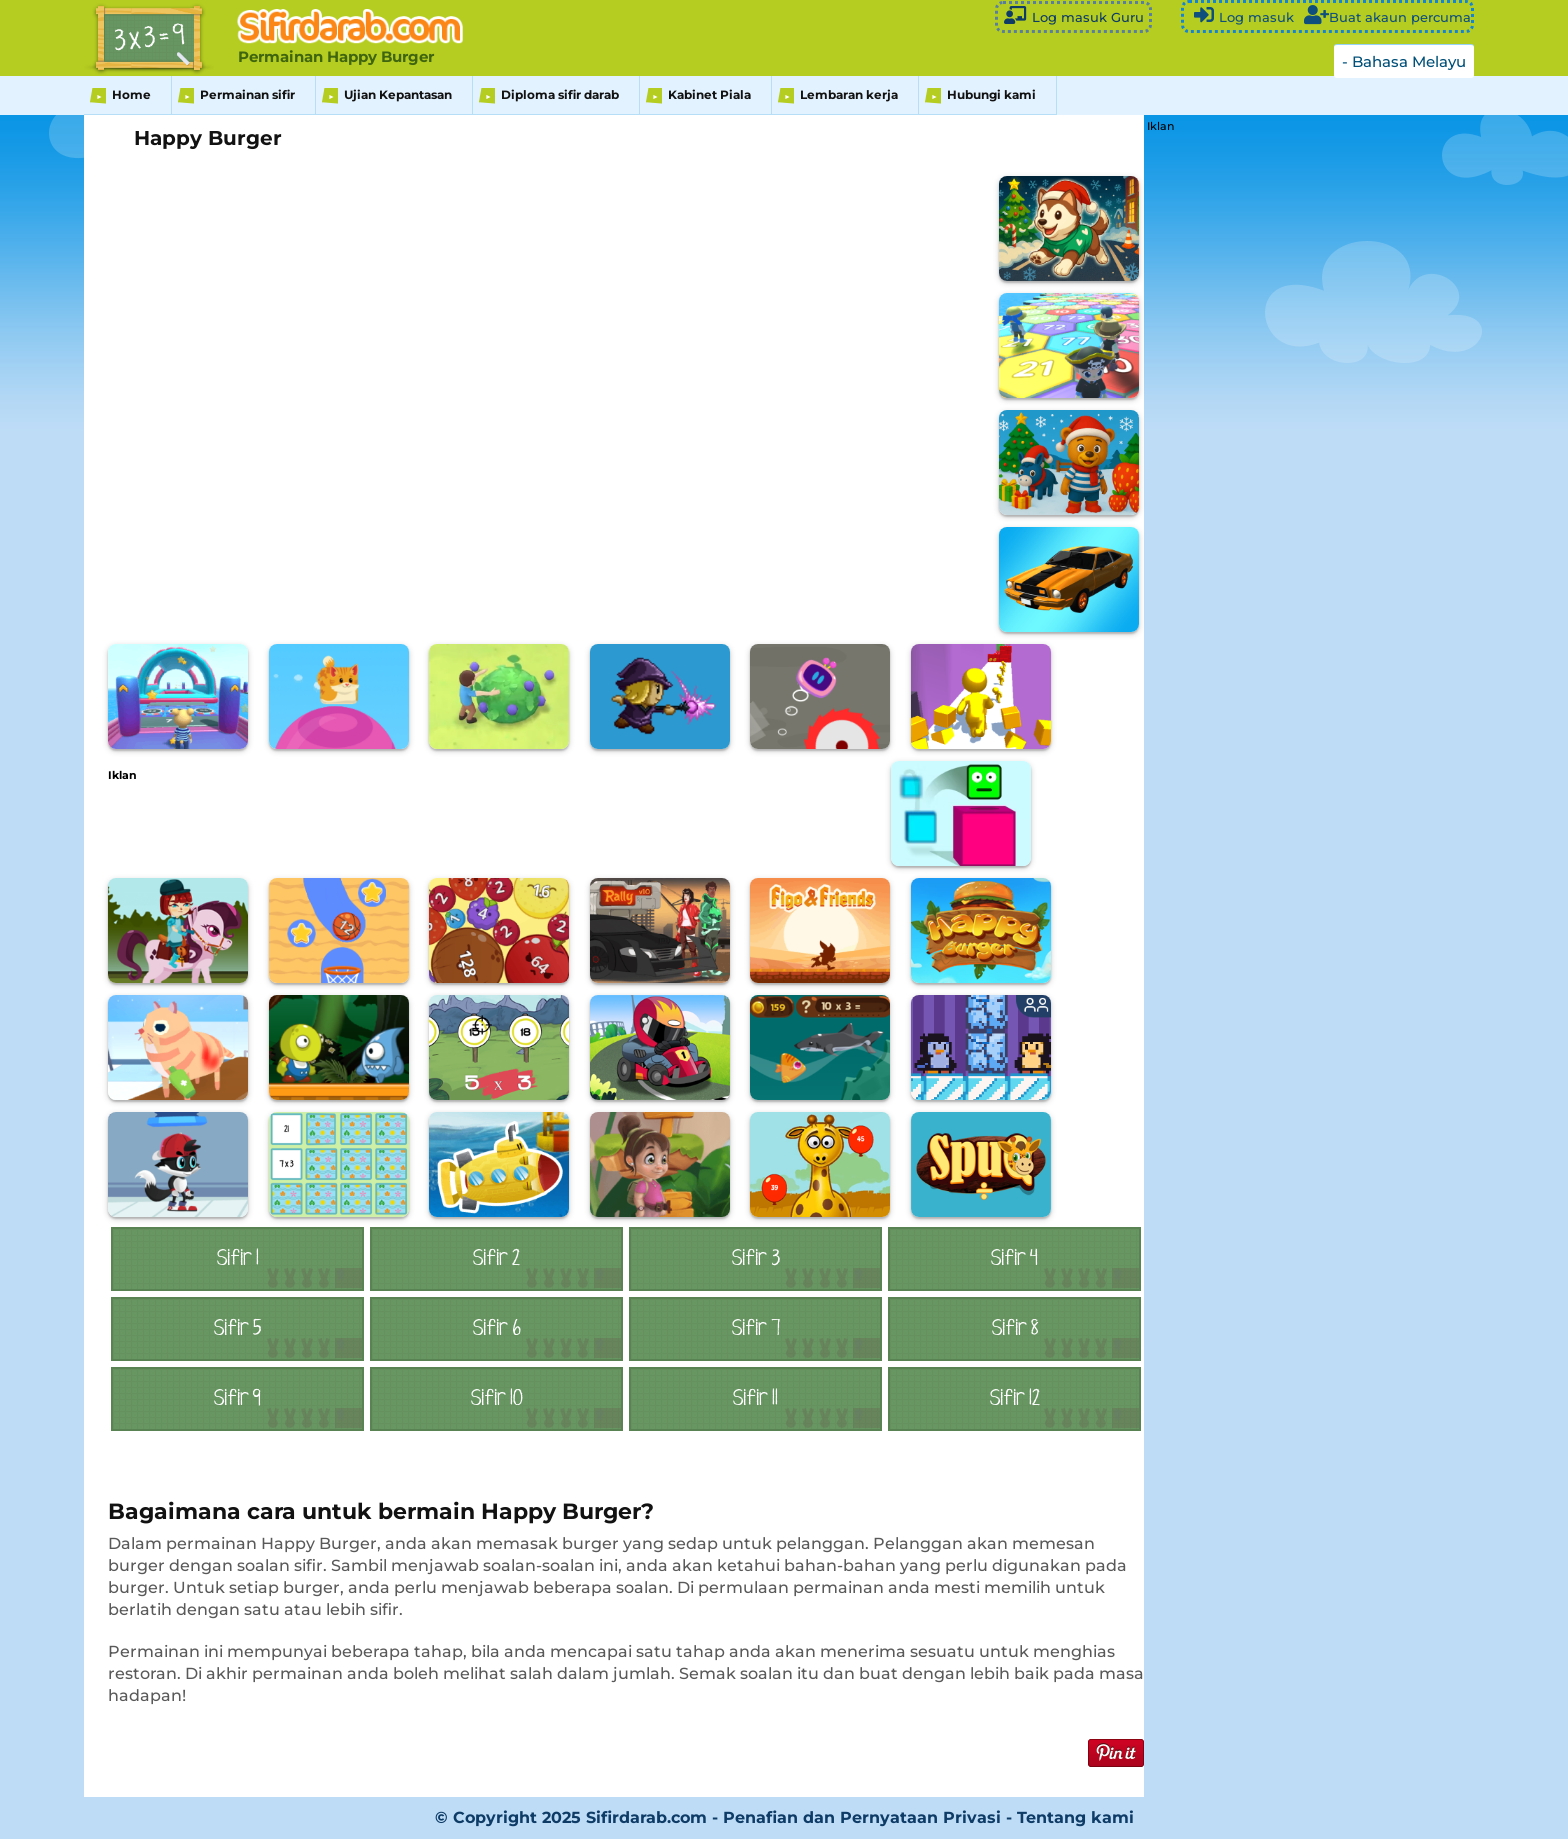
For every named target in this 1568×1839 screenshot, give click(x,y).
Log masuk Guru (1073, 15)
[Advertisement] (472, 826)
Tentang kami (1075, 1817)
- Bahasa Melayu (1404, 61)
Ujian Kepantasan (398, 94)
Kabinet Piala (709, 94)
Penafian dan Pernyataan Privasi (862, 1817)
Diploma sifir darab (560, 94)
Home (131, 94)
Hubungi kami (991, 94)
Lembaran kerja (849, 94)
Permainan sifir (247, 94)
